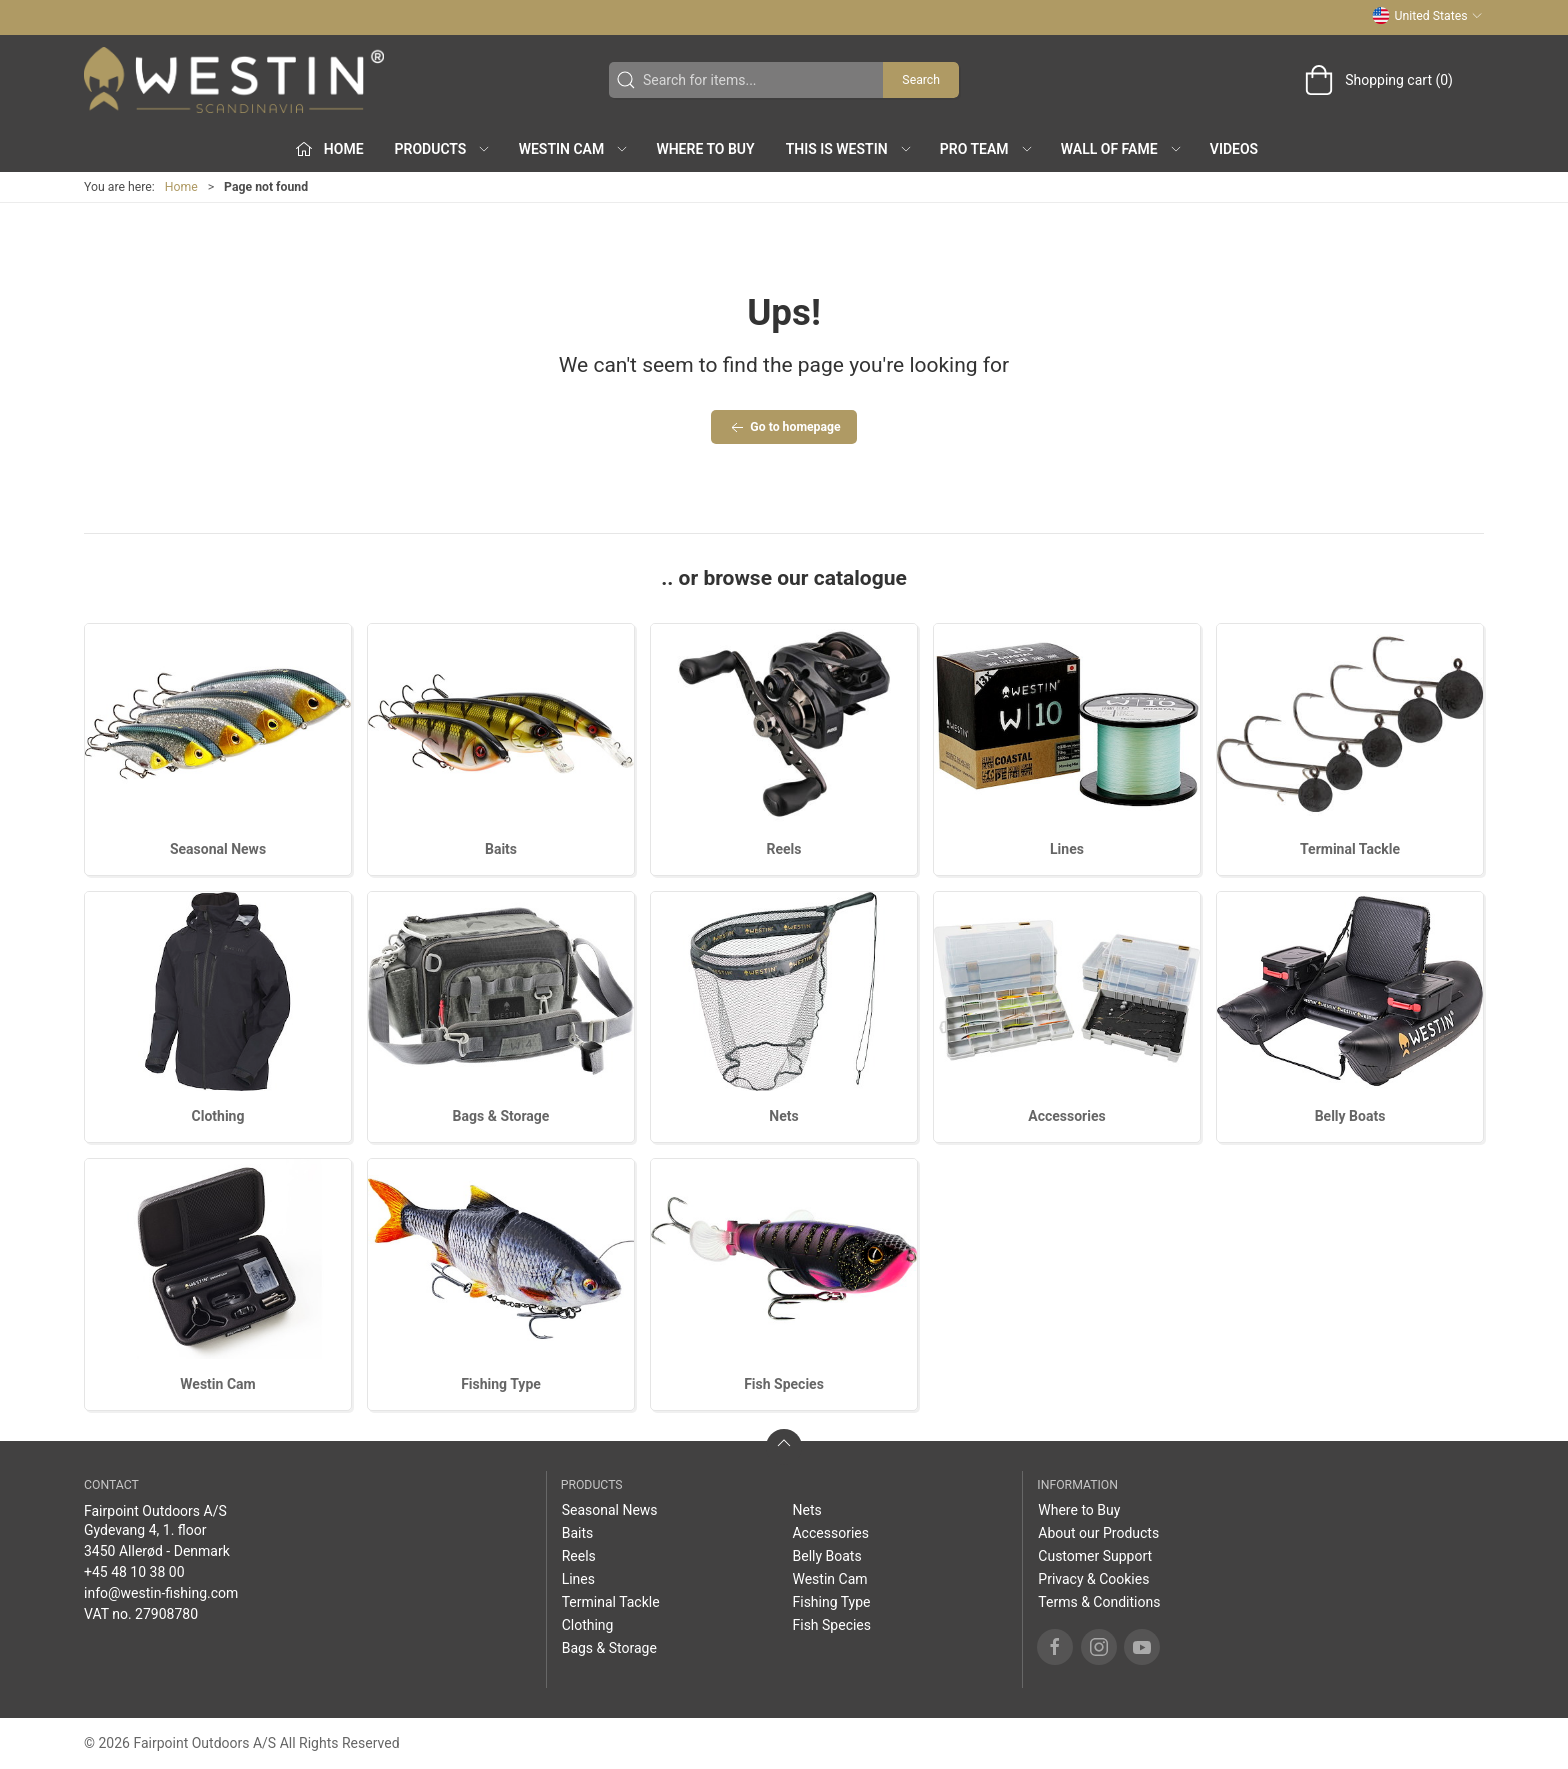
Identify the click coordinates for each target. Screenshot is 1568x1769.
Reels (784, 849)
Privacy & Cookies (1093, 1579)
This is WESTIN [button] (849, 149)
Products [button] (443, 149)
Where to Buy (705, 149)
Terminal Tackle (1350, 849)
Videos (1234, 149)
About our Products (1098, 1533)
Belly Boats (1350, 1116)
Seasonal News (218, 849)
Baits (501, 849)
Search (921, 80)
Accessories (1066, 1116)
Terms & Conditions (1099, 1602)
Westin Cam (217, 1384)
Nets (783, 1116)
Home (181, 187)
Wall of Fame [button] (1122, 149)
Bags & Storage (501, 1116)
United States (1427, 16)
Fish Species (784, 1384)
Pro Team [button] (987, 149)
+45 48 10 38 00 (134, 1572)
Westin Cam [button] (574, 149)
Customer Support (1095, 1556)
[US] (234, 80)
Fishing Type (501, 1384)
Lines (1067, 849)
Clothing (218, 1116)
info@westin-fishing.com (161, 1593)
